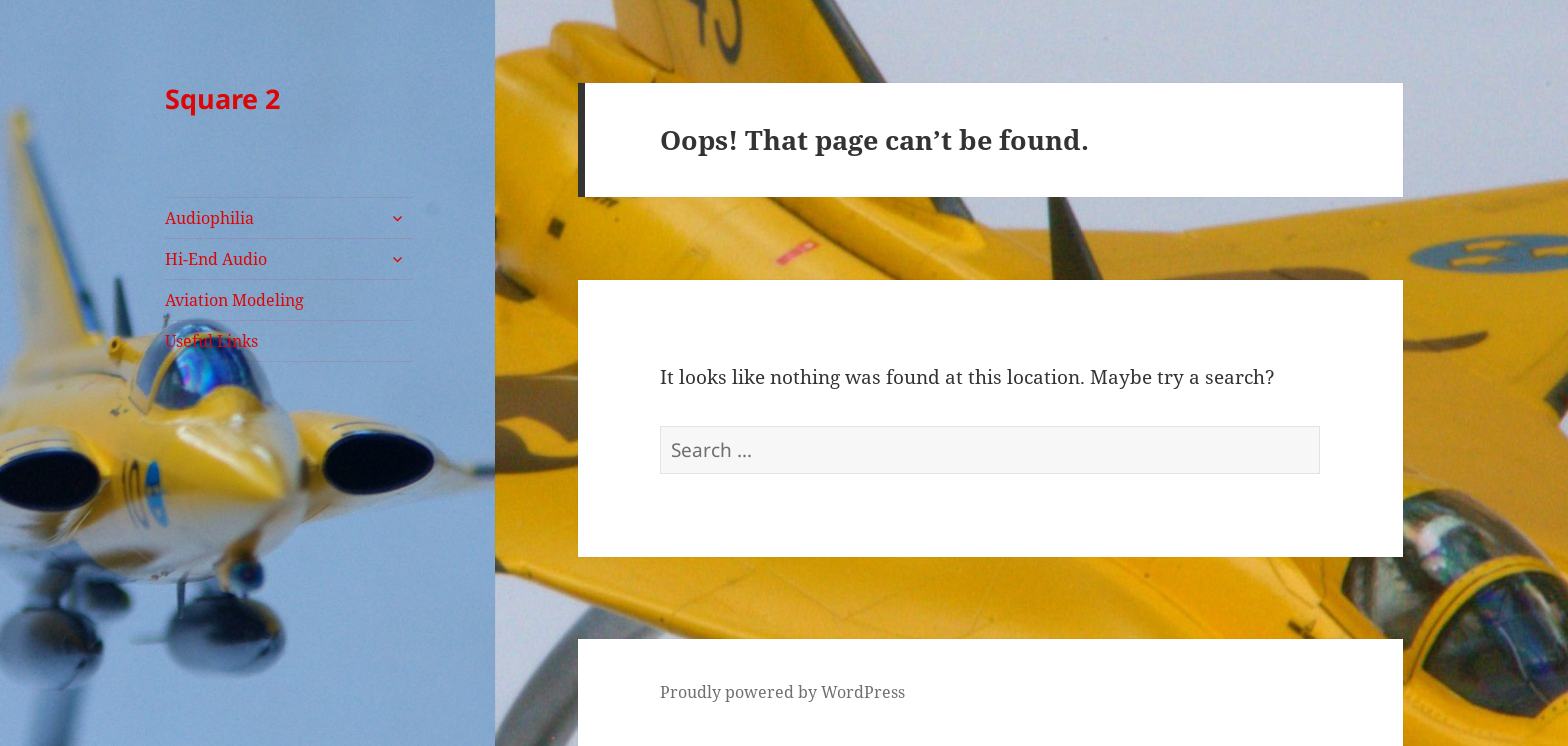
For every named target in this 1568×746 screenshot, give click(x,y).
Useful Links (211, 341)
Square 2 (222, 98)
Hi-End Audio (216, 259)
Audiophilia (209, 218)
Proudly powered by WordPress (782, 692)
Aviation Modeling (234, 300)
